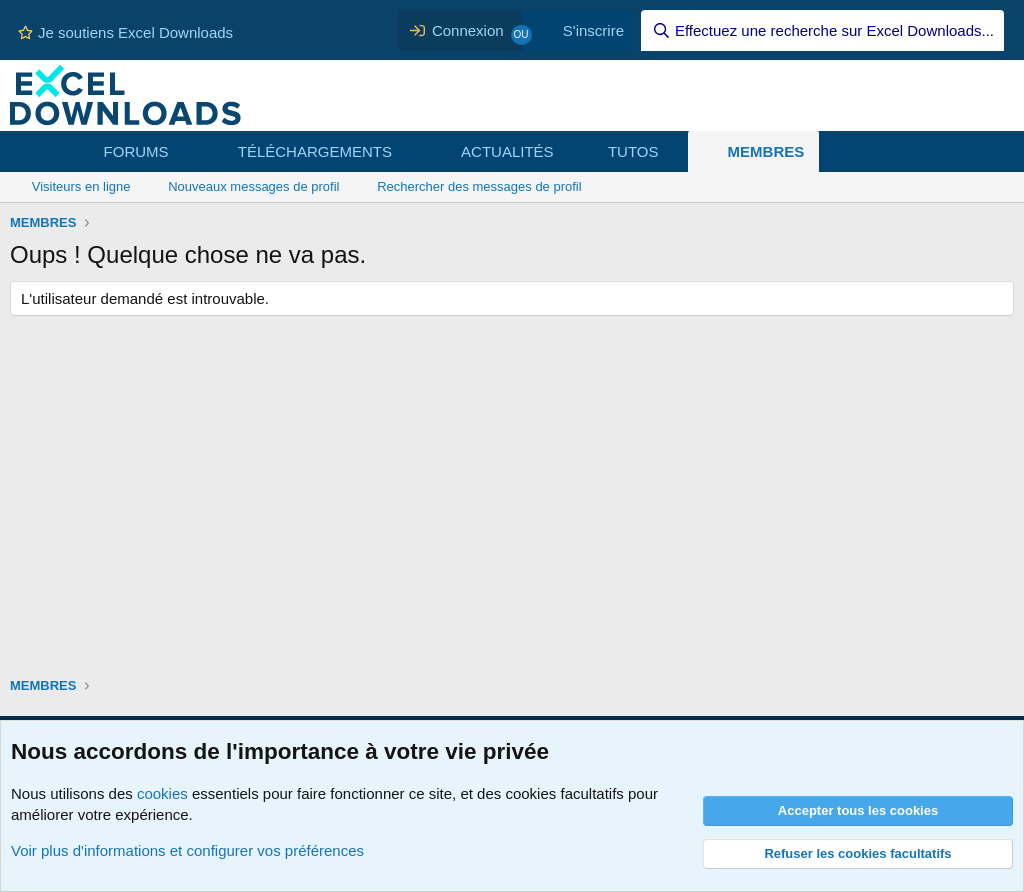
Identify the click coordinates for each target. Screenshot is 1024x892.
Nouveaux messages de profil (253, 186)
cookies (162, 793)
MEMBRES (766, 151)
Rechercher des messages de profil (479, 186)
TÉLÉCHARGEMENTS (315, 151)
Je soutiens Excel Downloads (125, 32)
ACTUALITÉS (507, 151)
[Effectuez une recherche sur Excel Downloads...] (822, 30)
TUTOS (633, 151)
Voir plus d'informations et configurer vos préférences (187, 850)
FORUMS (136, 151)
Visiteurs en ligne (81, 186)
